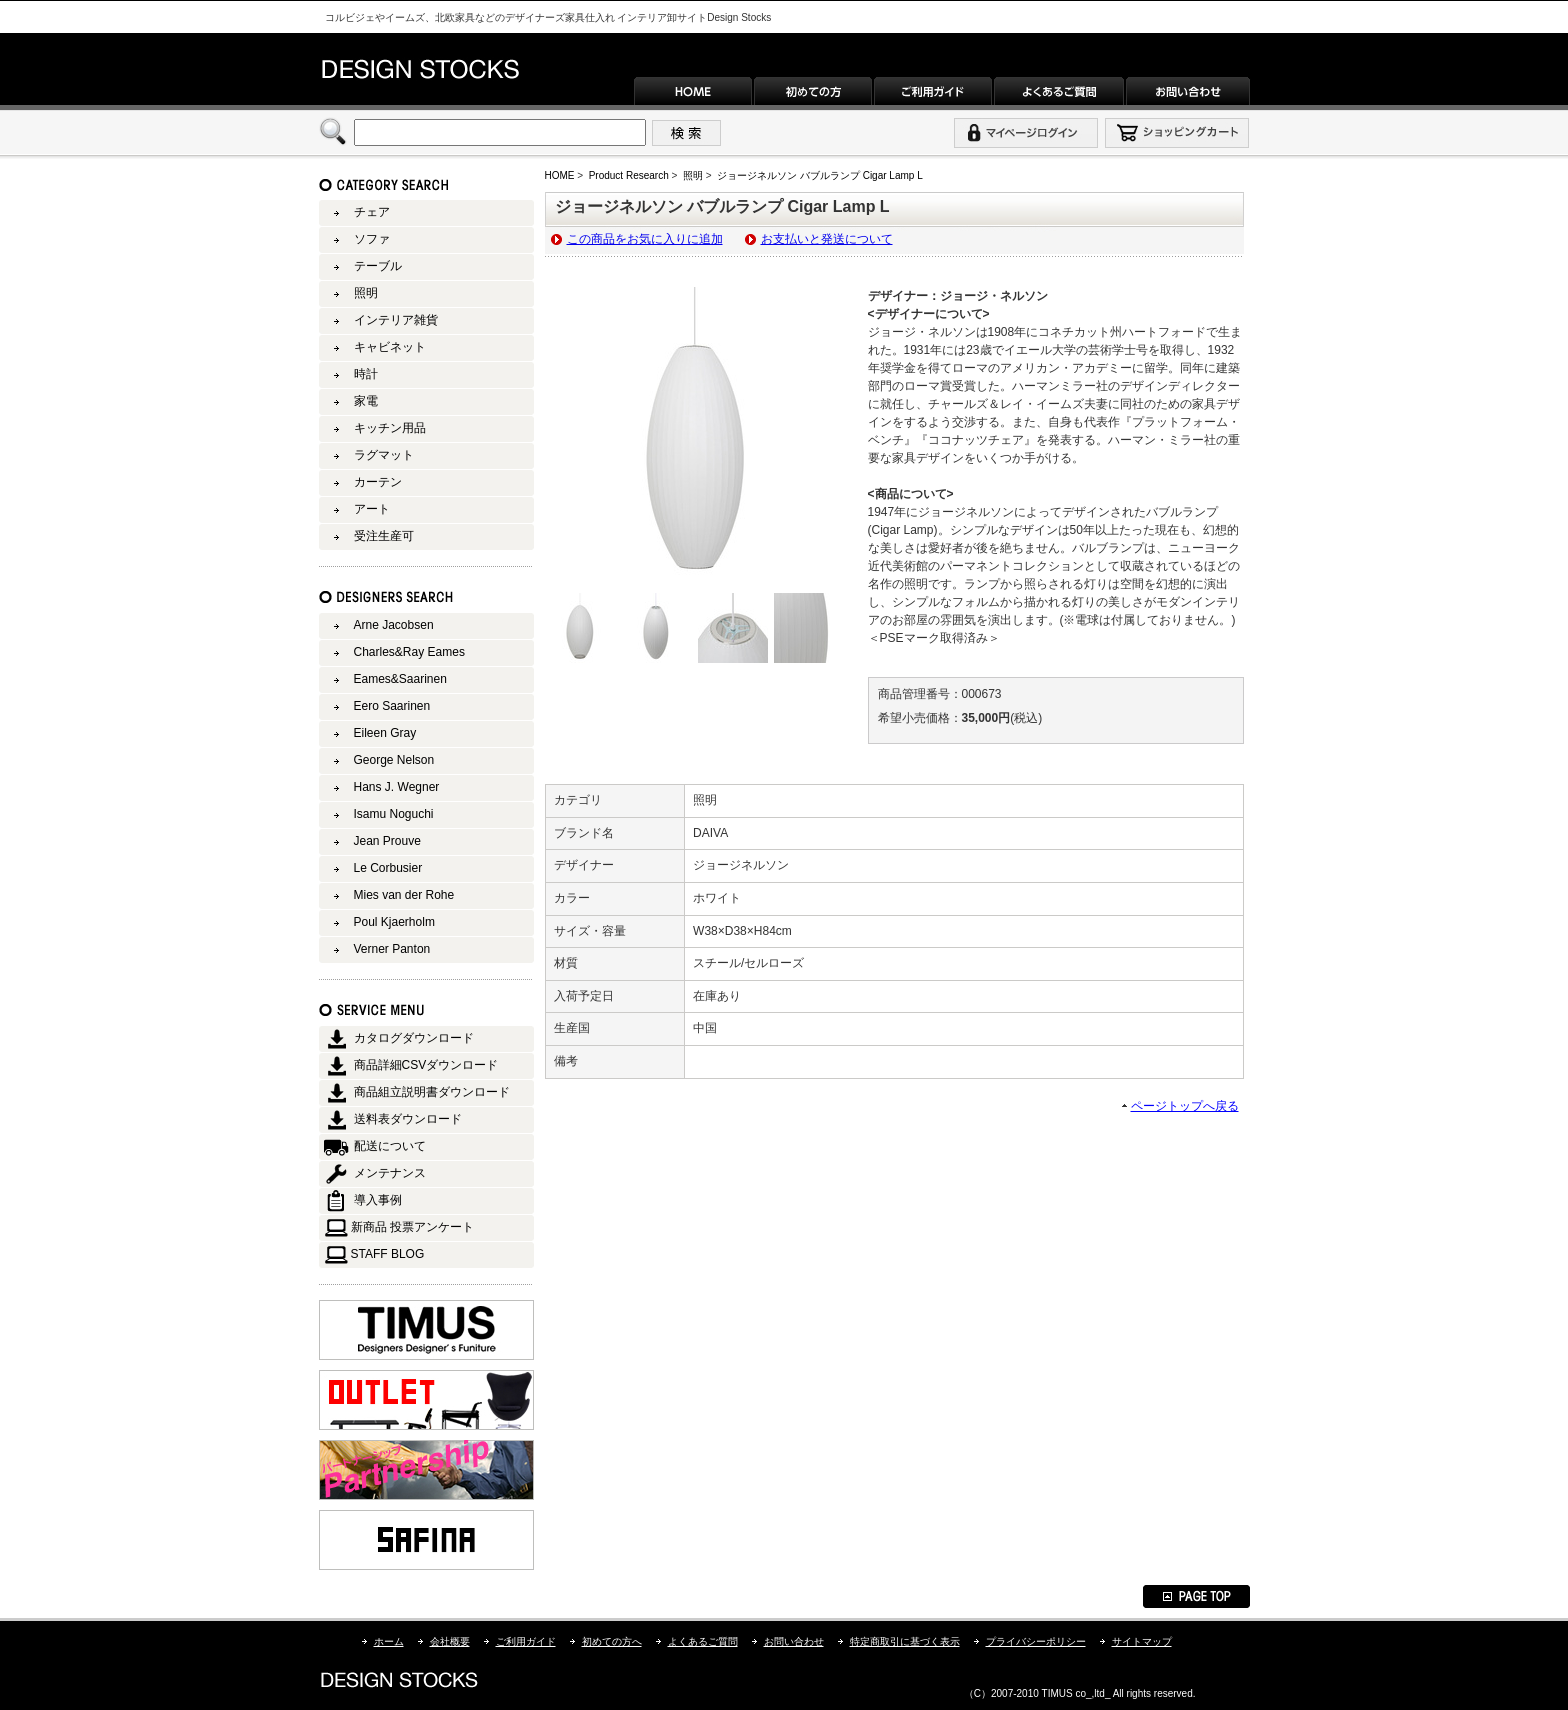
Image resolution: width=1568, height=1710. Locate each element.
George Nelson (394, 760)
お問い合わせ (794, 1641)
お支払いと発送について (827, 239)
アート (372, 509)
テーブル (378, 266)
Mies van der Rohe (404, 895)
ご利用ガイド (526, 1641)
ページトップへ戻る (1185, 1106)
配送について (390, 1146)
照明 (693, 175)
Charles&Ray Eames (409, 652)
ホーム (389, 1641)
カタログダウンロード (414, 1038)
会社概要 (450, 1641)
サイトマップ (1142, 1641)
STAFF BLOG (388, 1254)
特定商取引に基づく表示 (905, 1641)
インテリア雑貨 (396, 320)
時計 (366, 374)
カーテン (378, 482)
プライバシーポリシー (1036, 1641)
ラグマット (384, 455)
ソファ (372, 239)
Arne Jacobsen (394, 625)
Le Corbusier (388, 868)
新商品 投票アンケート (412, 1227)
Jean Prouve (387, 841)
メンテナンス (390, 1173)
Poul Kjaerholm (394, 922)
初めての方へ (612, 1641)
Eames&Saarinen (400, 679)
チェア (372, 212)
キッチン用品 (390, 428)
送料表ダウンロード (408, 1119)
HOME (560, 175)
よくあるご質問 (703, 1641)
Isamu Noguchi (394, 814)
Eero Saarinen (392, 706)
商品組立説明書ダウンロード (432, 1092)
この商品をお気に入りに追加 (645, 239)
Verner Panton (392, 949)
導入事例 (378, 1200)
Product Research (629, 175)
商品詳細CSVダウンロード (426, 1065)
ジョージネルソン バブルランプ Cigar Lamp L (820, 175)
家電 (366, 401)
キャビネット (390, 347)
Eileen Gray (385, 733)
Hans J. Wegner (397, 787)
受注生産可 (384, 536)
